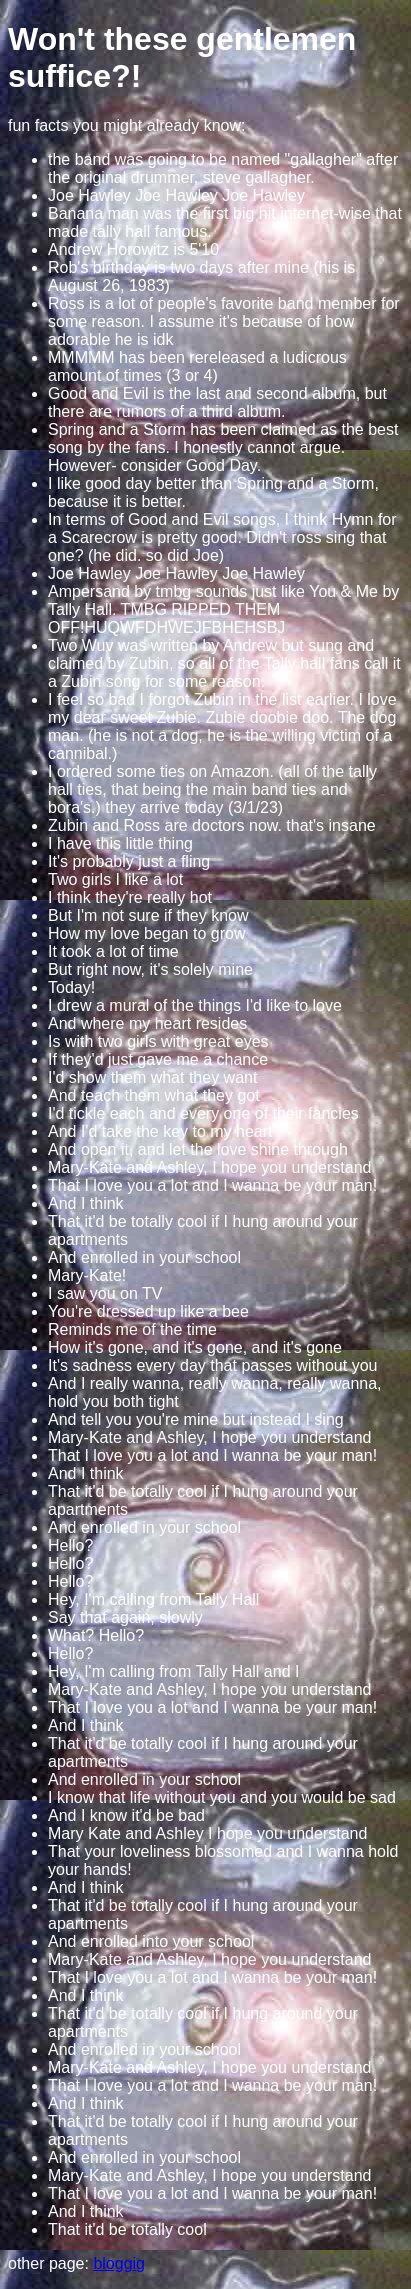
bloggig (119, 2263)
